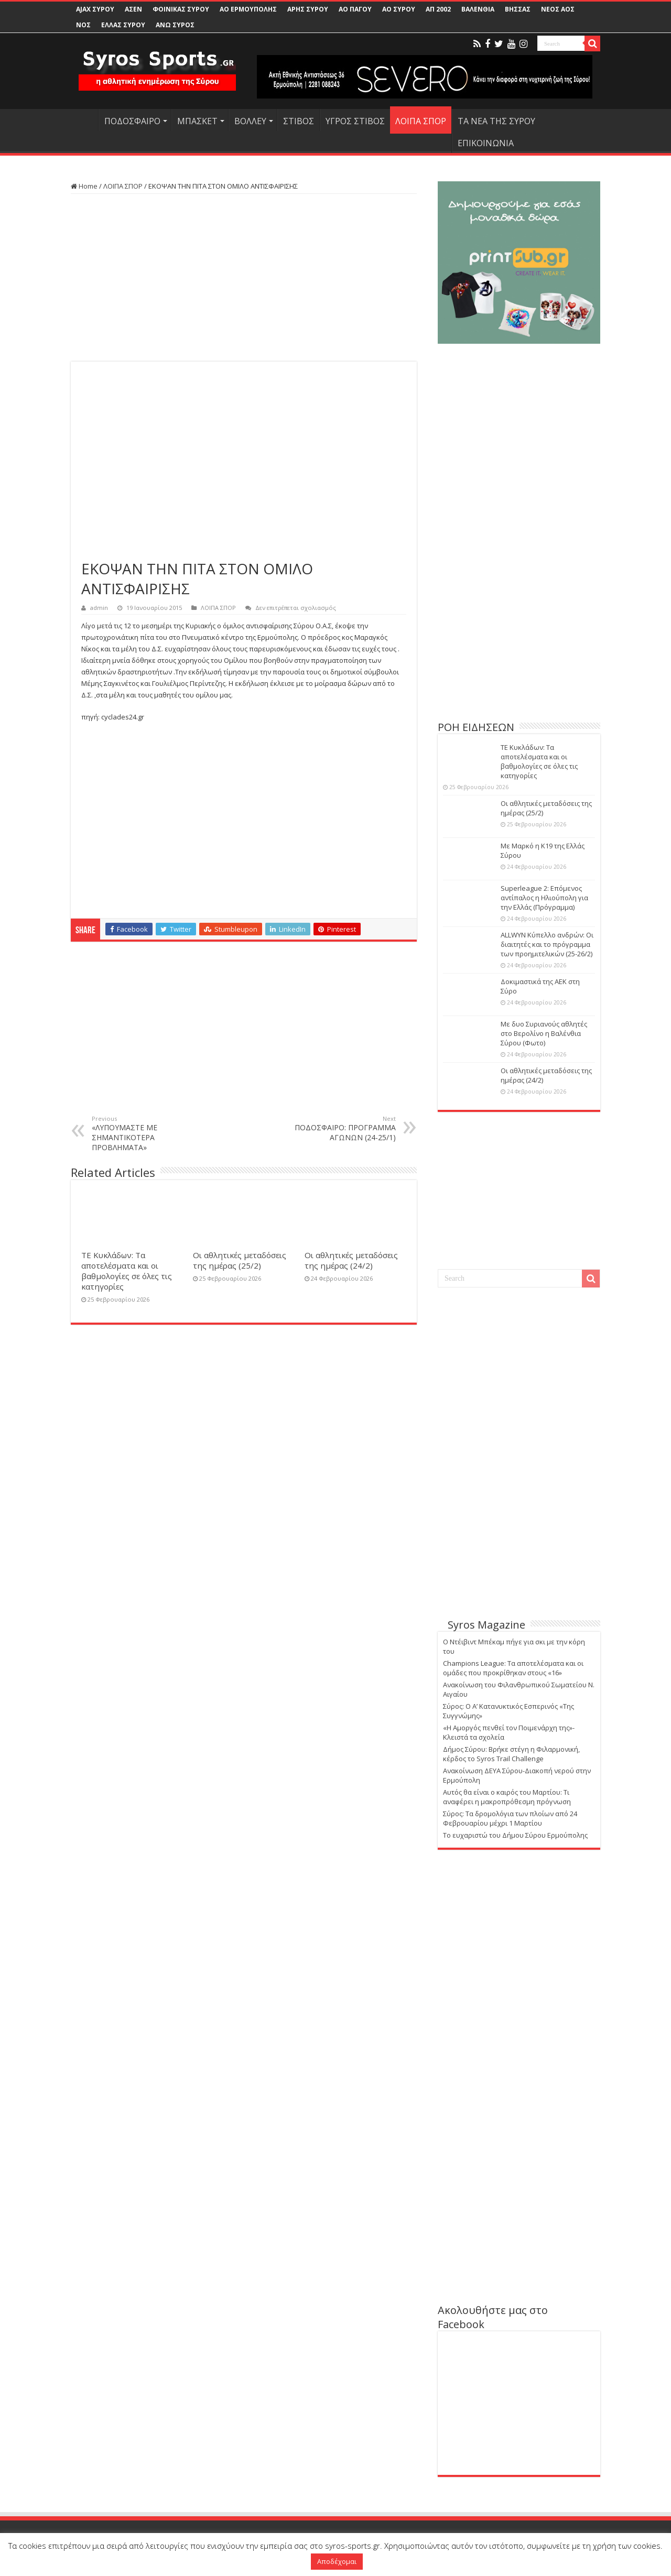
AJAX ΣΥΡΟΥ (95, 9)
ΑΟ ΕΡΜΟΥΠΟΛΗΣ (248, 9)
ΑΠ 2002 (438, 9)
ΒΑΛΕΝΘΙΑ (477, 9)
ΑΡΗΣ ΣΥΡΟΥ (307, 9)
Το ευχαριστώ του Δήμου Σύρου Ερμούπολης (515, 1835)
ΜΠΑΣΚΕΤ (197, 121)
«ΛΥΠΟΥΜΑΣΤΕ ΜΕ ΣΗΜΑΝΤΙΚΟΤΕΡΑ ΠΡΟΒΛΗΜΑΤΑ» (145, 1133)
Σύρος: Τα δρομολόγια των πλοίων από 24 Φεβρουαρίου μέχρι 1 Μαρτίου (510, 1818)
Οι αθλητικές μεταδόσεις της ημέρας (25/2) (239, 1260)
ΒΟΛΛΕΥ (250, 121)
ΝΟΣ (83, 24)
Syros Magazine (486, 1625)
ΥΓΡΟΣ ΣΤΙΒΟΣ (355, 121)
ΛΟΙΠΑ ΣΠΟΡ (420, 121)
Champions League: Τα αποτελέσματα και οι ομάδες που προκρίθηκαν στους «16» (513, 1667)
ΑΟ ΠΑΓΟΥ (355, 9)
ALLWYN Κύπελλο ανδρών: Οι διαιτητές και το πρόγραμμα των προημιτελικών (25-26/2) (547, 944)
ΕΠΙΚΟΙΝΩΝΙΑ (486, 143)
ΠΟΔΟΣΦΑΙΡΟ (132, 121)
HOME (84, 120)
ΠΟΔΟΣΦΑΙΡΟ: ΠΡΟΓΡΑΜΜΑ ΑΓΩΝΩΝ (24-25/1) (342, 1128)
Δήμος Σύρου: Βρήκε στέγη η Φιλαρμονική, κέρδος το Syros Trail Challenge (511, 1753)
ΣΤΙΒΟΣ (298, 121)
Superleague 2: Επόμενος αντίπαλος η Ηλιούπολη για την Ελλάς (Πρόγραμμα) (544, 897)
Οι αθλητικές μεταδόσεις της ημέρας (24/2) (351, 1260)
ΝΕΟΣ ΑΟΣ (558, 9)
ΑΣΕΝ (133, 9)
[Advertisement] (244, 277)
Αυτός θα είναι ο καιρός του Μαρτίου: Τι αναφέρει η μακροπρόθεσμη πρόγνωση (507, 1796)
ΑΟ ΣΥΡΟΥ (398, 9)
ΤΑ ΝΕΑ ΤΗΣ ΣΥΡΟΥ (496, 121)
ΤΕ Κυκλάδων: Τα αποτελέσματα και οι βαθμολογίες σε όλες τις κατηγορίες (126, 1271)
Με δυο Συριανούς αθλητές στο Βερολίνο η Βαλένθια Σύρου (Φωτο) (544, 1033)
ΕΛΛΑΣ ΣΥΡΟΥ (123, 24)
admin (99, 608)
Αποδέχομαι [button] (336, 2561)
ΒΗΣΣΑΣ (518, 9)
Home (84, 186)
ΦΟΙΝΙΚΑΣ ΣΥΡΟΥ (181, 9)
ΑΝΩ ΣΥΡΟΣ (175, 24)
